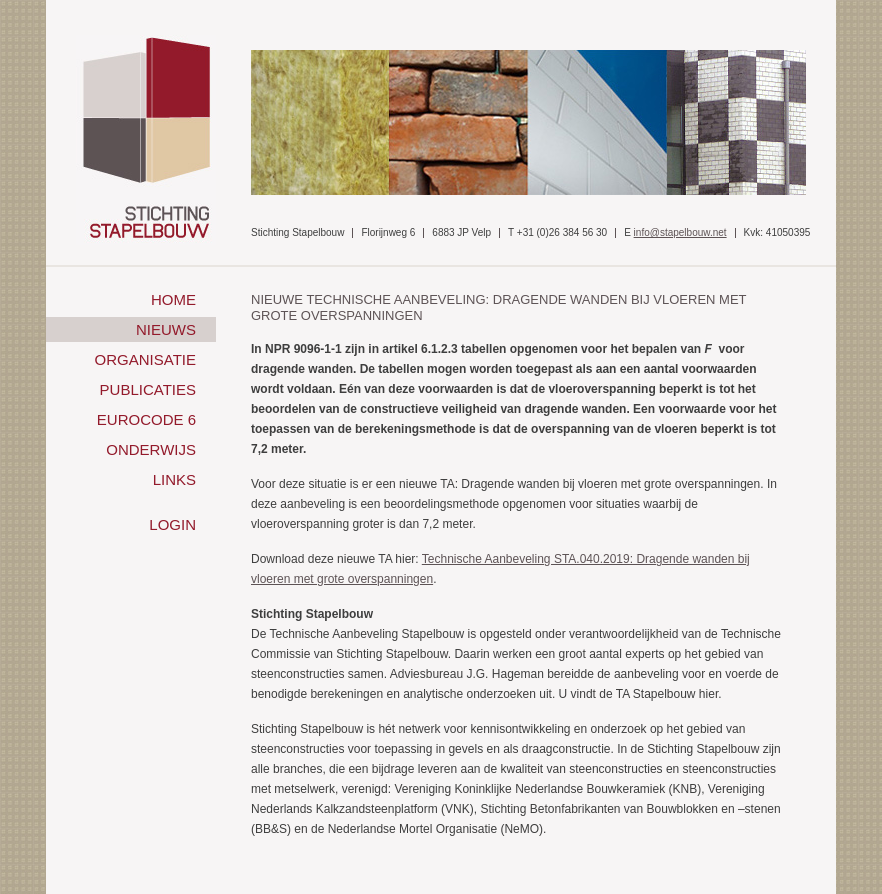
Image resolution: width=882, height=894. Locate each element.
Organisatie (145, 359)
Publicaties (148, 389)
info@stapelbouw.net (680, 232)
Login (172, 524)
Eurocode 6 (146, 419)
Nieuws (166, 329)
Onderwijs (151, 449)
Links (174, 479)
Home (173, 299)
